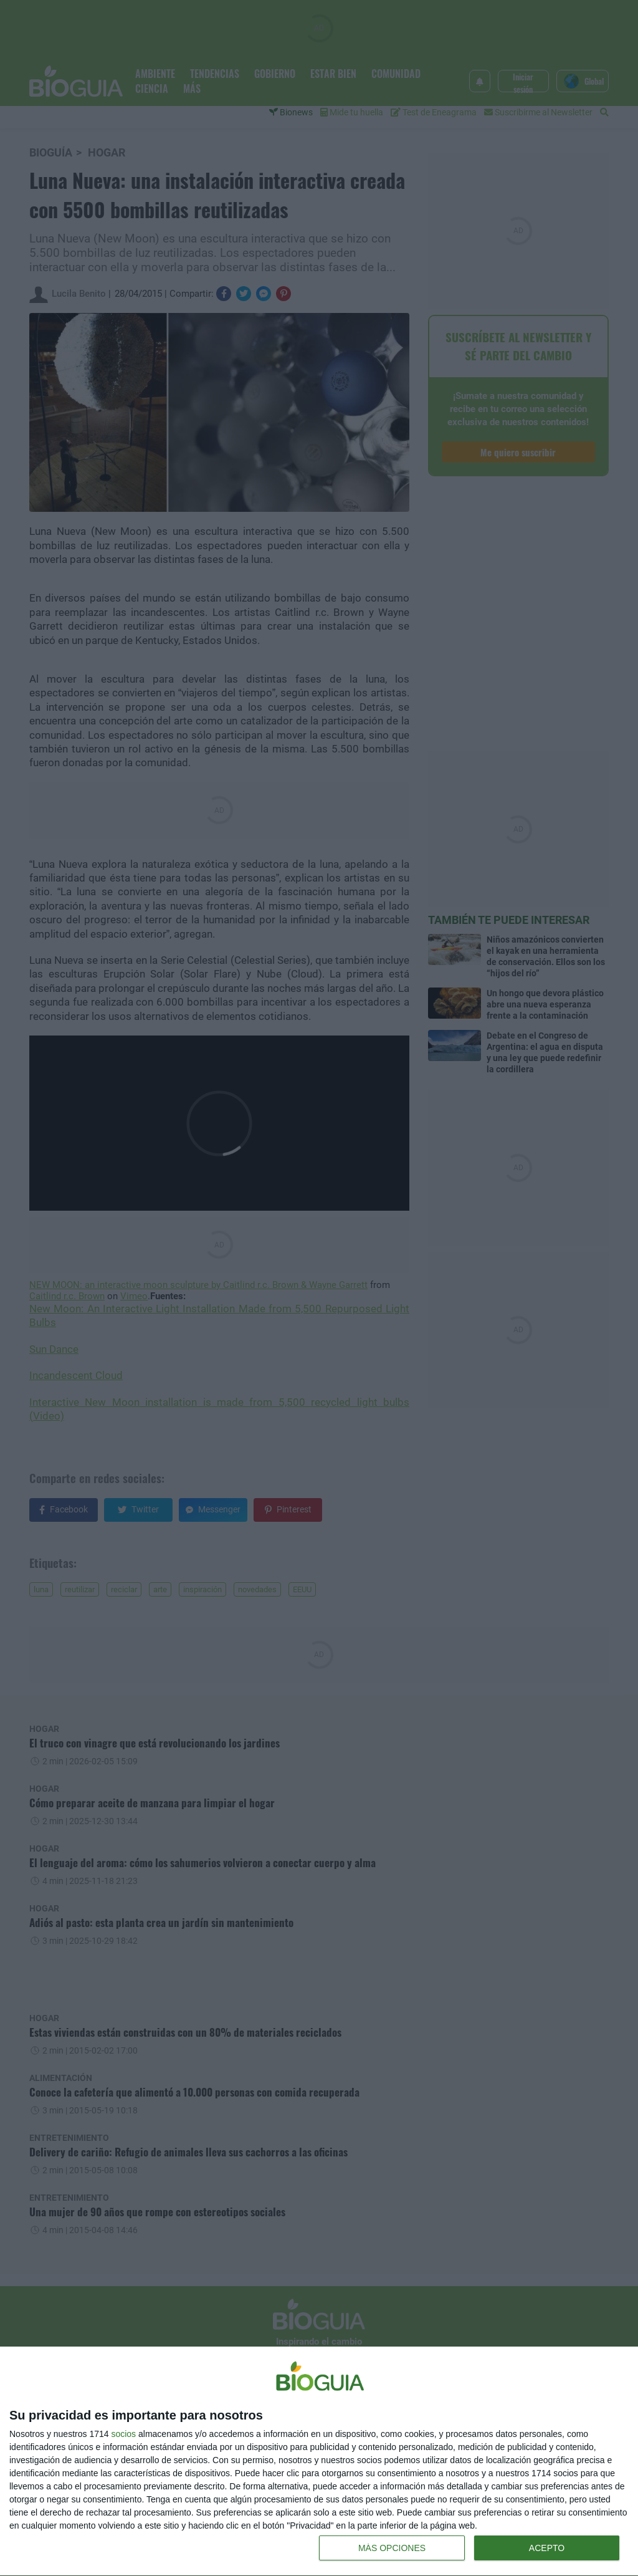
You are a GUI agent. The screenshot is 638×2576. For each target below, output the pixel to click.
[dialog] (319, 2461)
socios (123, 2433)
